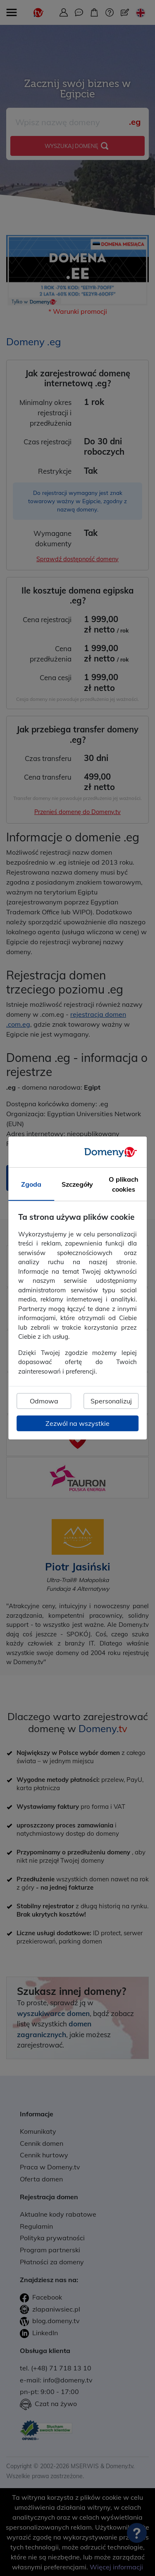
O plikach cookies (123, 1184)
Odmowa (44, 1401)
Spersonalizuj (111, 1401)
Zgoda (31, 1184)
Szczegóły (77, 1184)
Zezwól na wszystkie (77, 1423)
